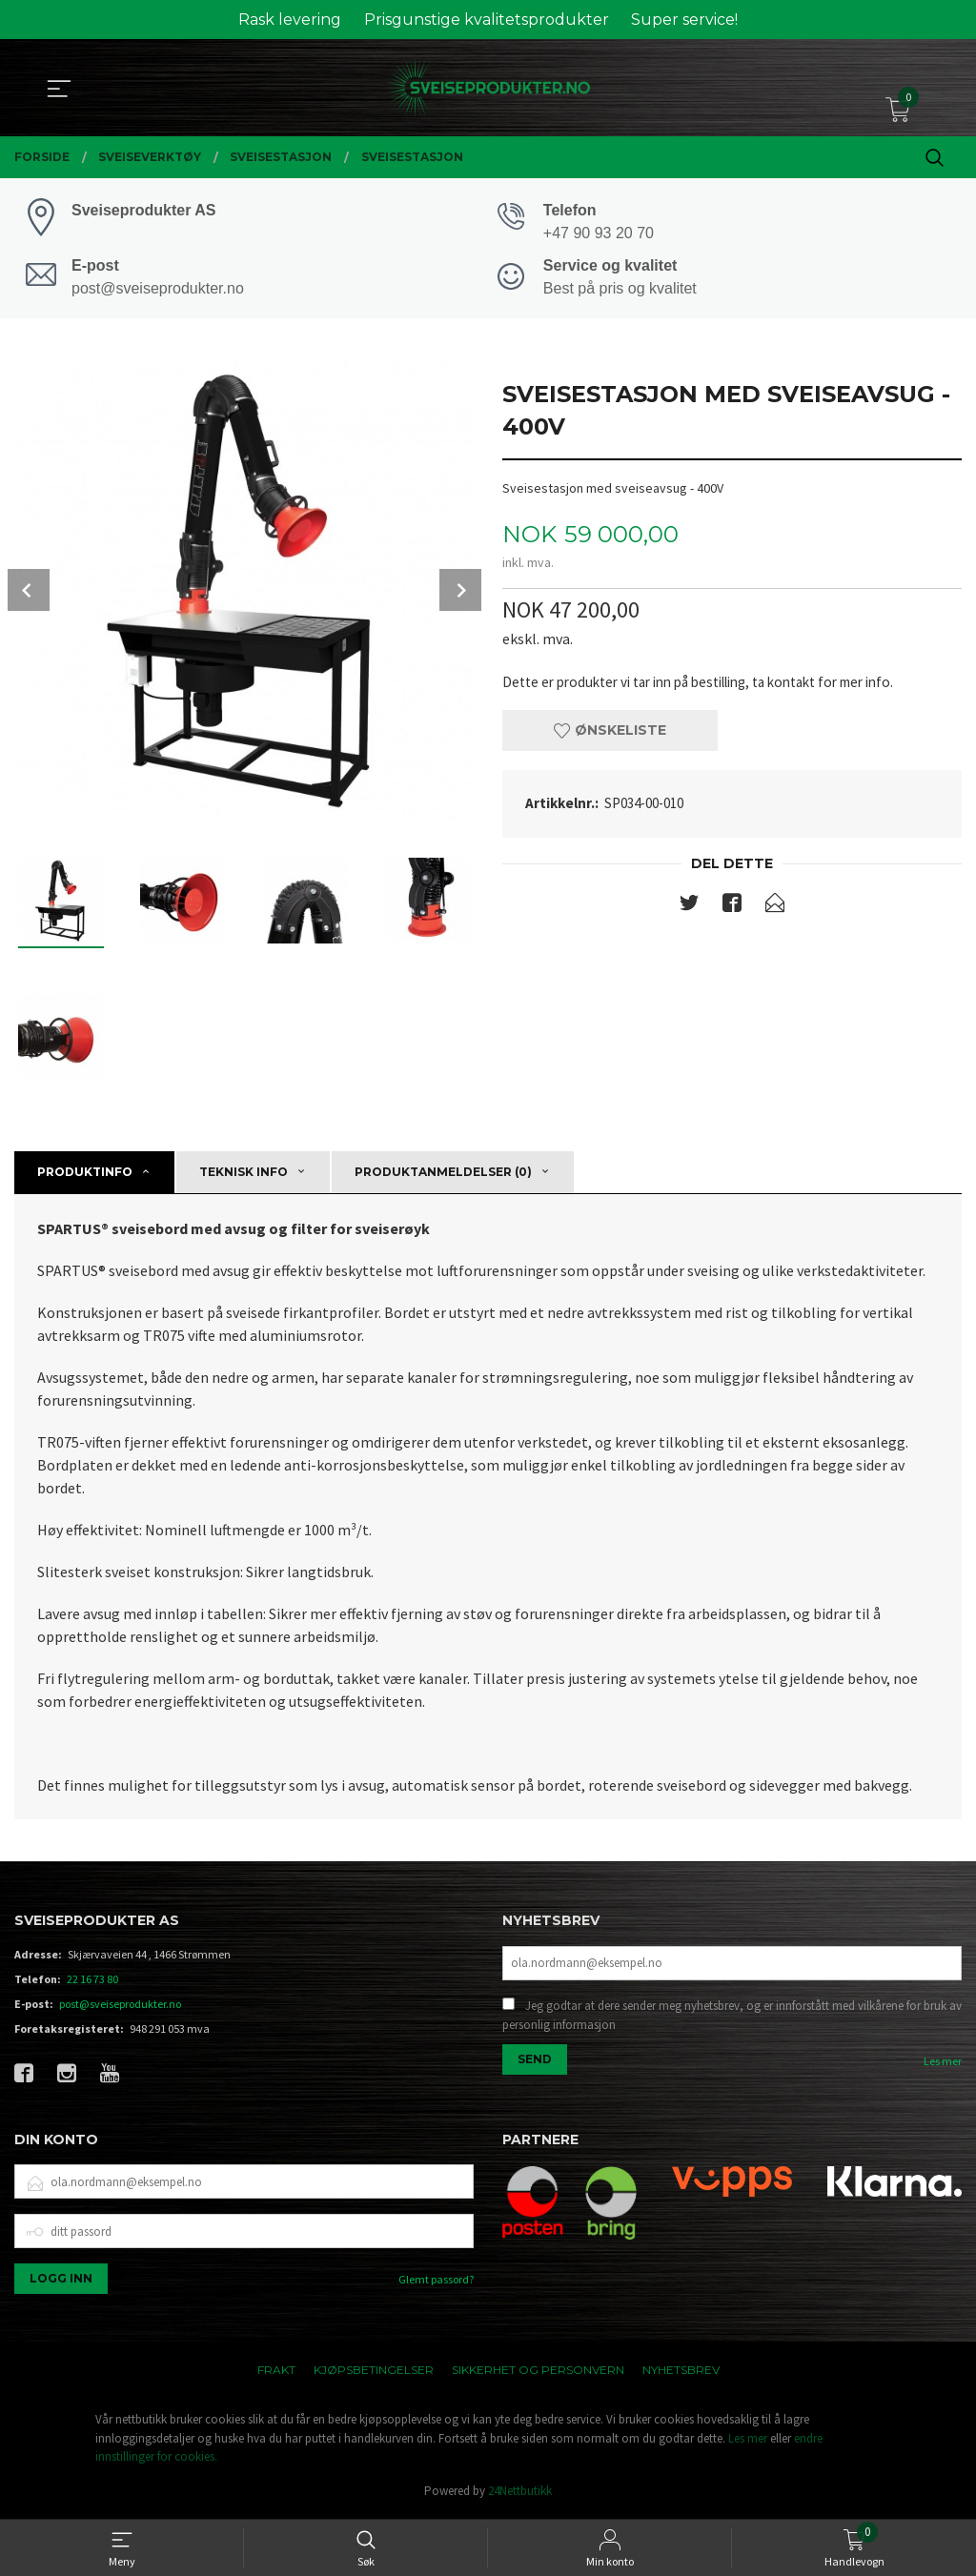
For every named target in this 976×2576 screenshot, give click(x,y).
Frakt (276, 2373)
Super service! (684, 19)
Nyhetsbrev (681, 2373)
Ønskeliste (610, 735)
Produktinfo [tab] (84, 1174)
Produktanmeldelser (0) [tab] (443, 1174)
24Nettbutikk (520, 2493)
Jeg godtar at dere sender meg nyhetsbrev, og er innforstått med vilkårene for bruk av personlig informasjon (732, 2019)
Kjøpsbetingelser (374, 2373)
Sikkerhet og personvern (538, 2373)
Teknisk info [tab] (243, 1174)
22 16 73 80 (92, 1982)
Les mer (943, 2066)
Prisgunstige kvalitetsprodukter (486, 19)
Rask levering (289, 19)
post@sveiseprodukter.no (120, 2006)
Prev (29, 593)
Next (460, 593)
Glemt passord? (436, 2283)
